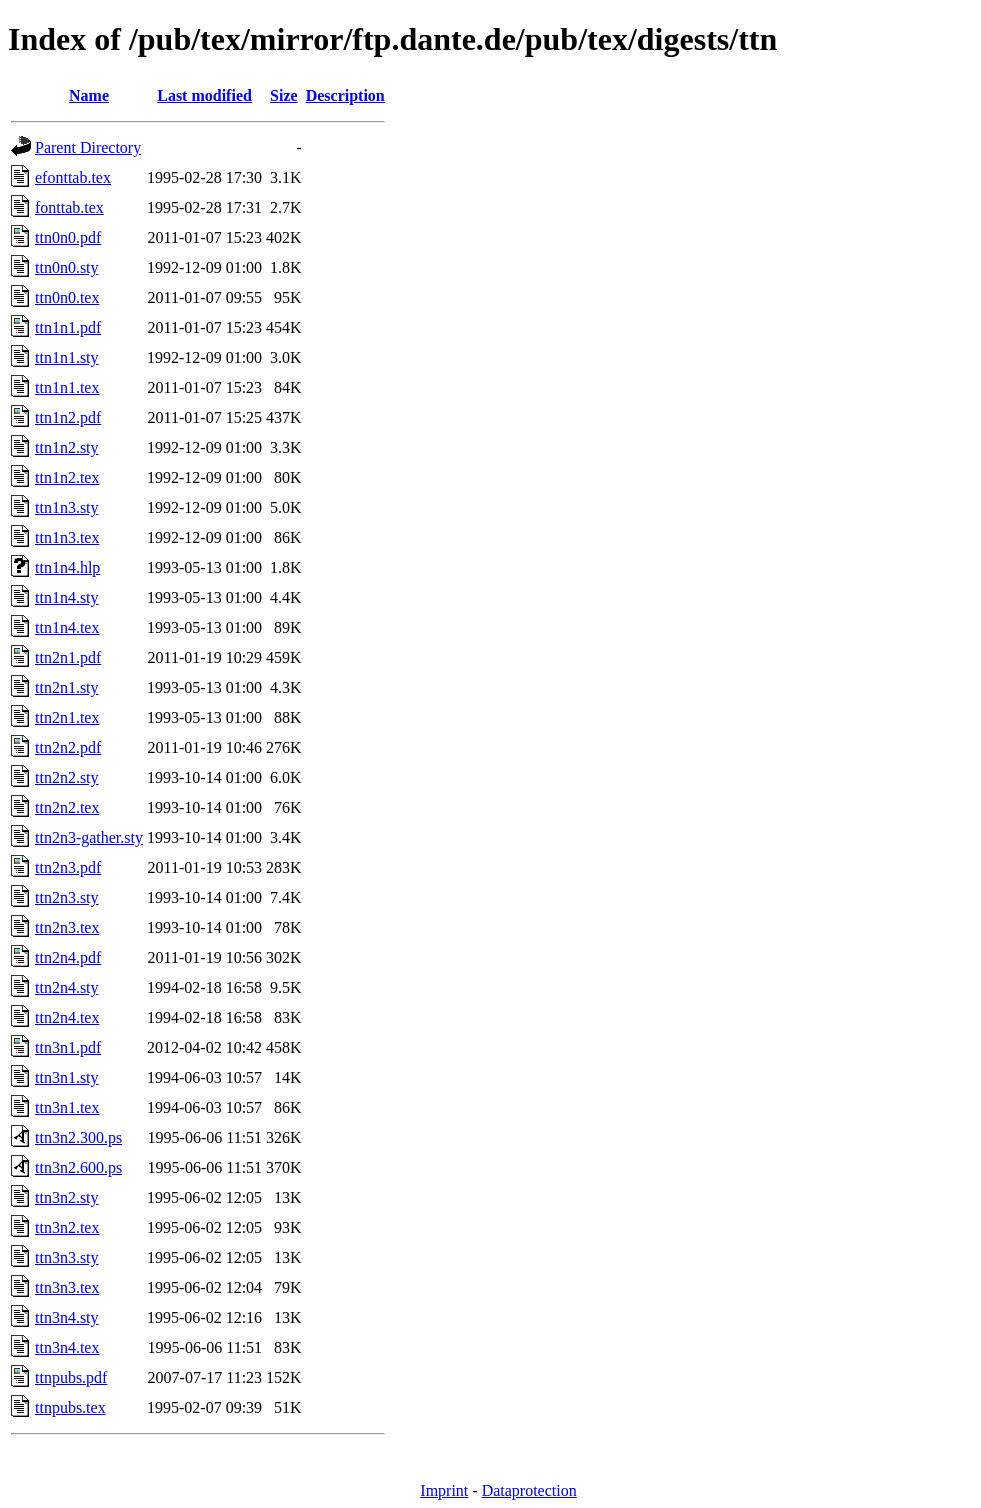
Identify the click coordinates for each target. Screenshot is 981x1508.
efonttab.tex (73, 177)
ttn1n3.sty (67, 507)
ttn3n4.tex (67, 1347)
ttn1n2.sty (67, 447)
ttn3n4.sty (67, 1317)
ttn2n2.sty (67, 777)
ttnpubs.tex (70, 1407)
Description (345, 95)
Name (89, 95)
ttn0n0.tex (67, 297)
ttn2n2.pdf (68, 747)
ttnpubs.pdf (71, 1377)
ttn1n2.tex (67, 477)
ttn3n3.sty (67, 1257)
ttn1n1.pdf (68, 327)
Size (284, 95)
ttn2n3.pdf (68, 867)
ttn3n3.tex (67, 1287)
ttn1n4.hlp (67, 567)
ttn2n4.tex (67, 1017)
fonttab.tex (69, 207)
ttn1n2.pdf (68, 417)
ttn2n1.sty (67, 687)
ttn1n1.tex (67, 387)
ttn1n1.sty (67, 357)
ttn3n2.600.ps (78, 1167)
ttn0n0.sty (67, 267)
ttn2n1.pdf (68, 657)
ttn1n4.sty (67, 597)
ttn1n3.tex (67, 537)
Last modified (204, 95)
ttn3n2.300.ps (78, 1137)
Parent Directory (88, 147)
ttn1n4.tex (67, 627)
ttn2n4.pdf (68, 957)
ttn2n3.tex (67, 927)
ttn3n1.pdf (68, 1047)
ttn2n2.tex (67, 807)
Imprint (444, 1490)
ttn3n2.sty (67, 1197)
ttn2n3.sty (67, 897)
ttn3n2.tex (67, 1227)
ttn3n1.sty (67, 1077)
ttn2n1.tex (67, 717)
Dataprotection (529, 1490)
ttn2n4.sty (67, 987)
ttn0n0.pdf (68, 237)
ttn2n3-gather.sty (89, 837)
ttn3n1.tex (67, 1107)
